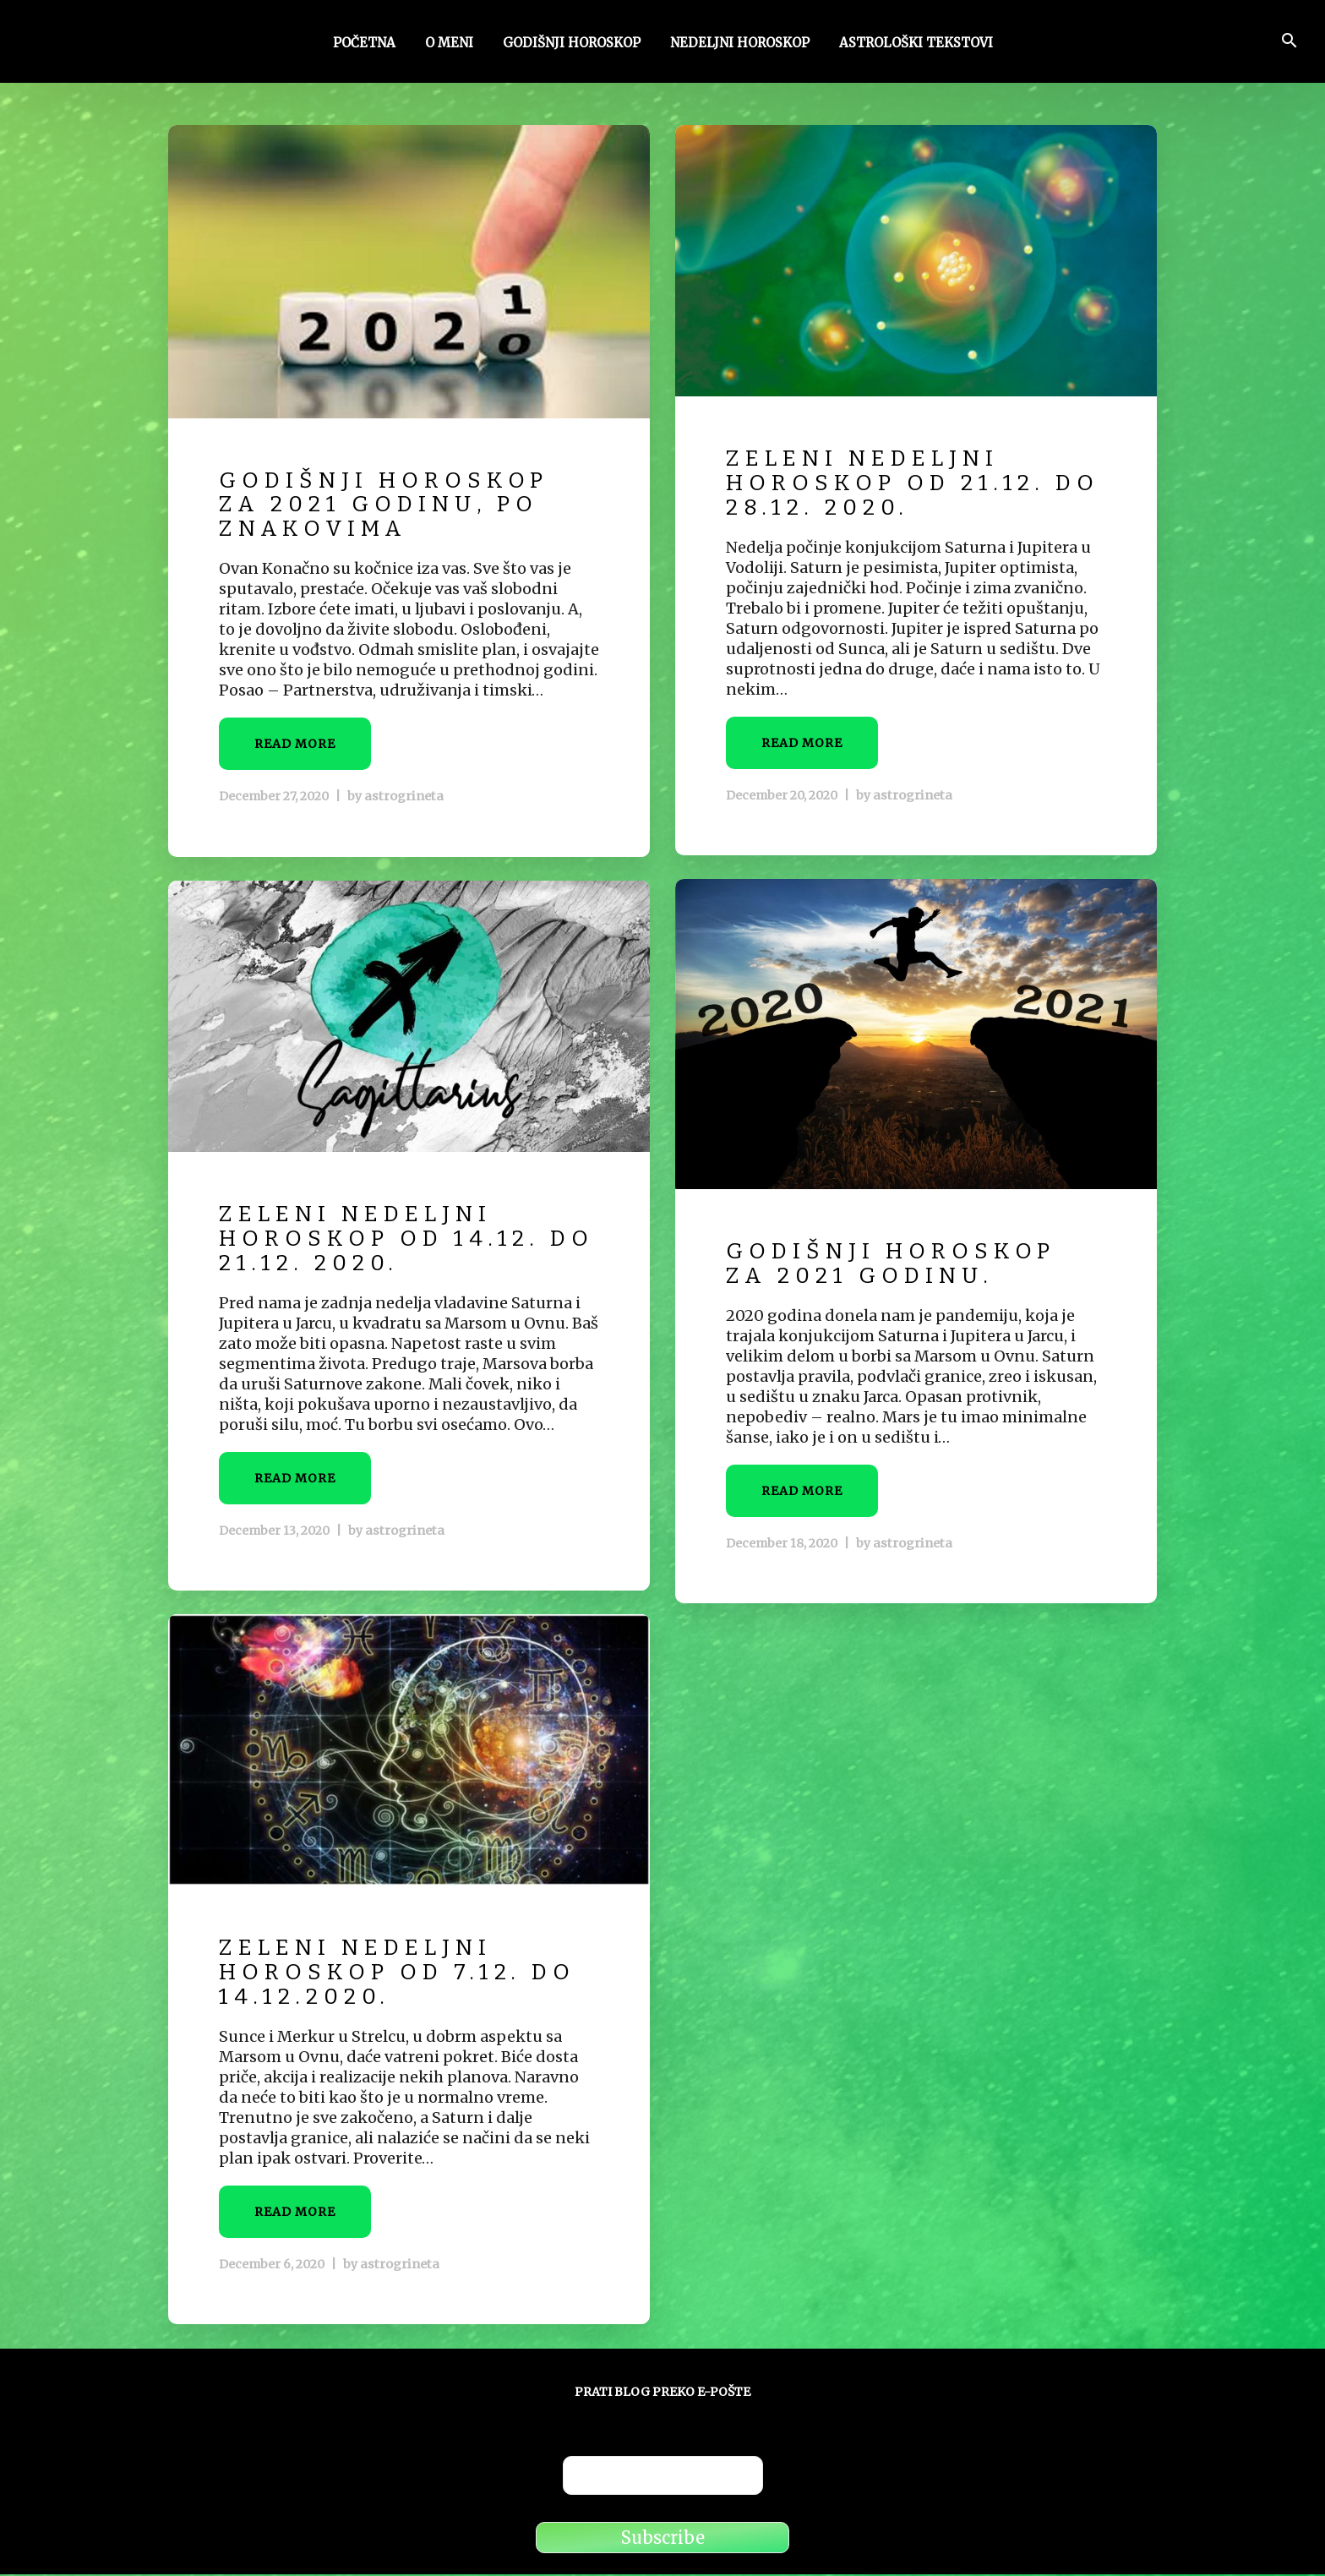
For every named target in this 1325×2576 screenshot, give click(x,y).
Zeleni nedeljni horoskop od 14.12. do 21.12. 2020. (387, 1240)
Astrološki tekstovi (916, 45)
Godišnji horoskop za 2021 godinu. (898, 1265)
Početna (364, 45)
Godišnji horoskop (572, 45)
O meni (449, 45)
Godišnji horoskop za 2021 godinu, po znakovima (391, 505)
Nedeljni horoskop (740, 45)
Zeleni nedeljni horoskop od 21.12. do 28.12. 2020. (893, 484)
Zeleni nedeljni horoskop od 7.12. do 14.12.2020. (406, 1972)
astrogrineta (401, 797)
